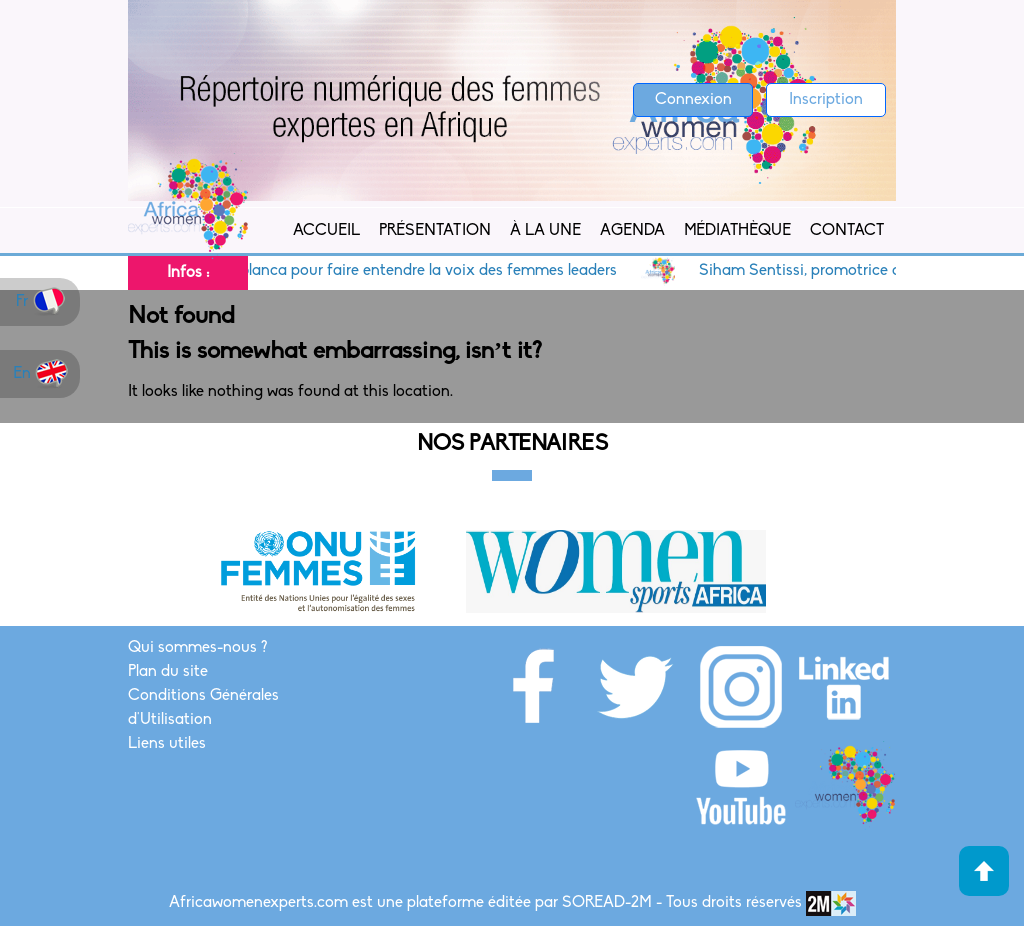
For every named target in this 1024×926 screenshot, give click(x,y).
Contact (847, 231)
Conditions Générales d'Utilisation (203, 708)
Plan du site (168, 672)
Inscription (826, 100)
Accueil (326, 231)
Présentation (435, 231)
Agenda (632, 231)
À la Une (545, 231)
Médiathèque (737, 231)
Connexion (693, 100)
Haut (984, 871)
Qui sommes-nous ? (197, 648)
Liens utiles (167, 744)
